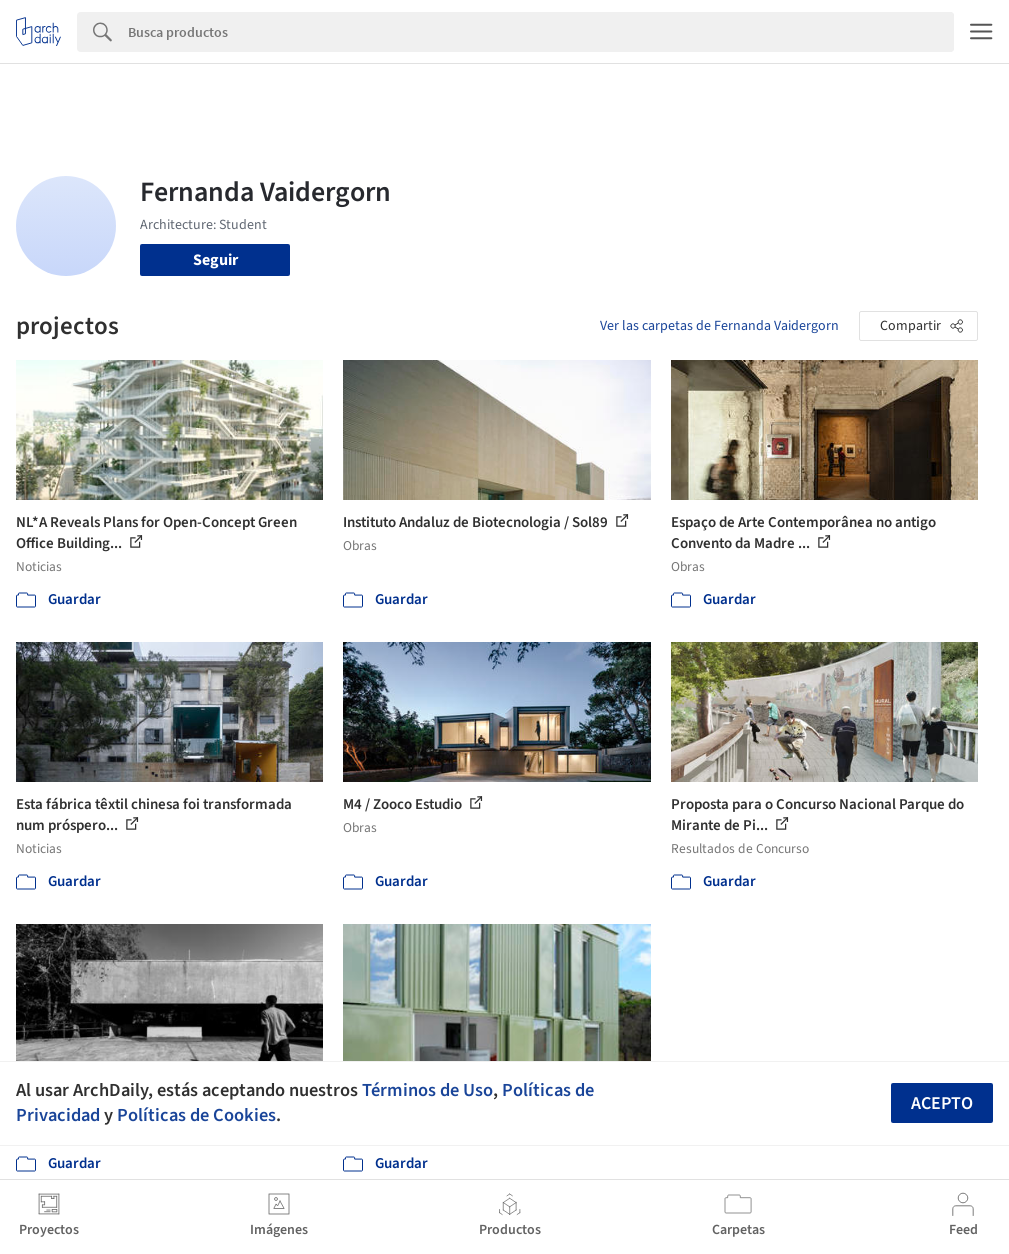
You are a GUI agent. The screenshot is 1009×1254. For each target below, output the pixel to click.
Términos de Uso (427, 1090)
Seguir (215, 260)
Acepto (942, 1103)
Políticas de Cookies (196, 1115)
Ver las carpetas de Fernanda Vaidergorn (719, 326)
